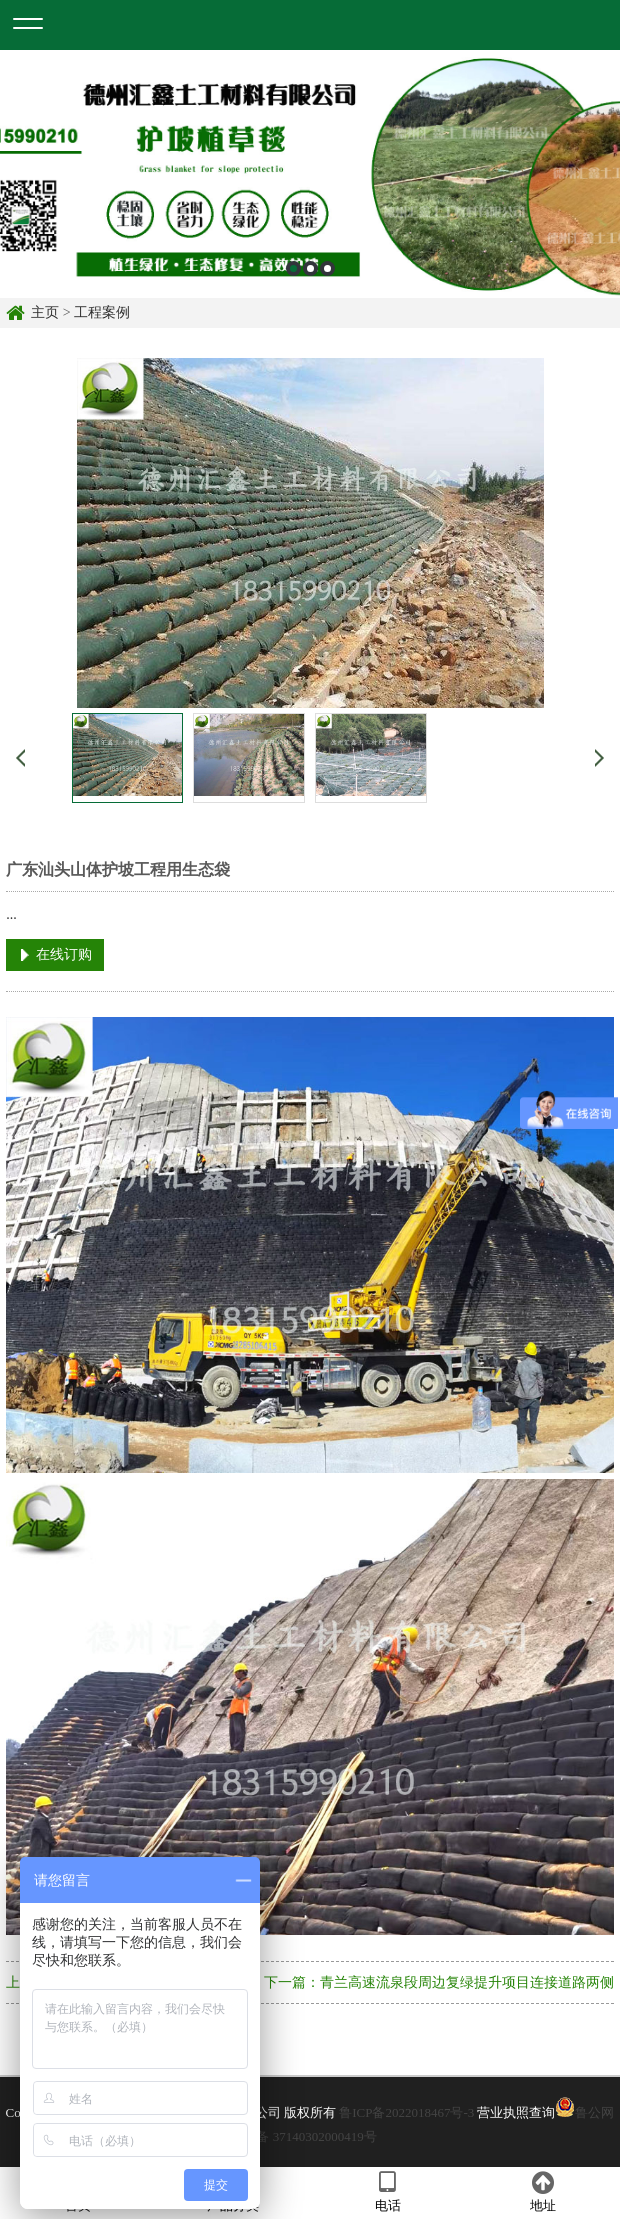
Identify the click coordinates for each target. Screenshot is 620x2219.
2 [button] (310, 268)
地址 (542, 2192)
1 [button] (293, 268)
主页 (45, 312)
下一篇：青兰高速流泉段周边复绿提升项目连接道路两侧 (439, 1982)
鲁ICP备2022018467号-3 (406, 2112)
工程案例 (102, 312)
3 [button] (327, 268)
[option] (310, 174)
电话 (387, 2192)
